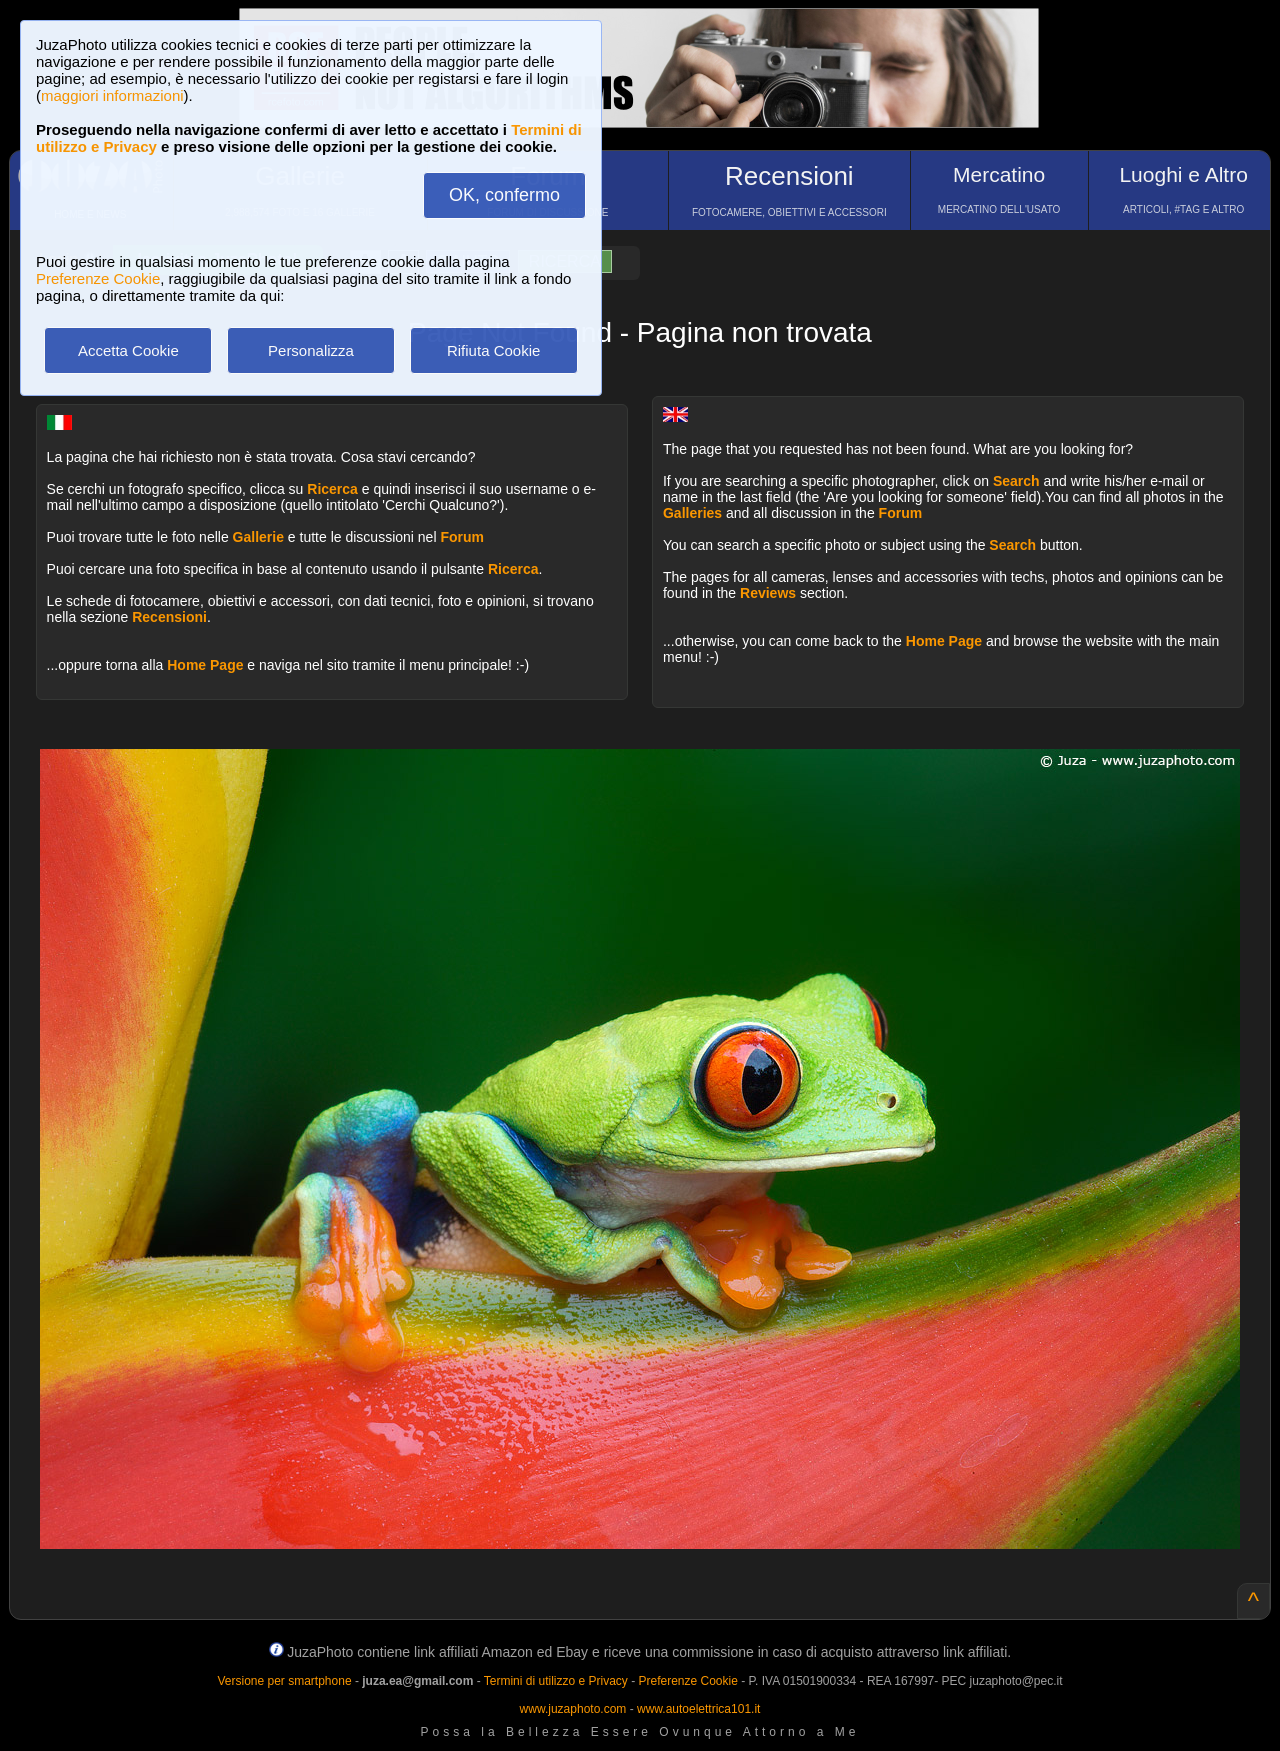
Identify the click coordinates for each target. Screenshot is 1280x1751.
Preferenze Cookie (98, 278)
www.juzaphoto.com (573, 1709)
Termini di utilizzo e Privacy (556, 1681)
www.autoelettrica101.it (698, 1709)
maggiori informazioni (112, 95)
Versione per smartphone (284, 1681)
